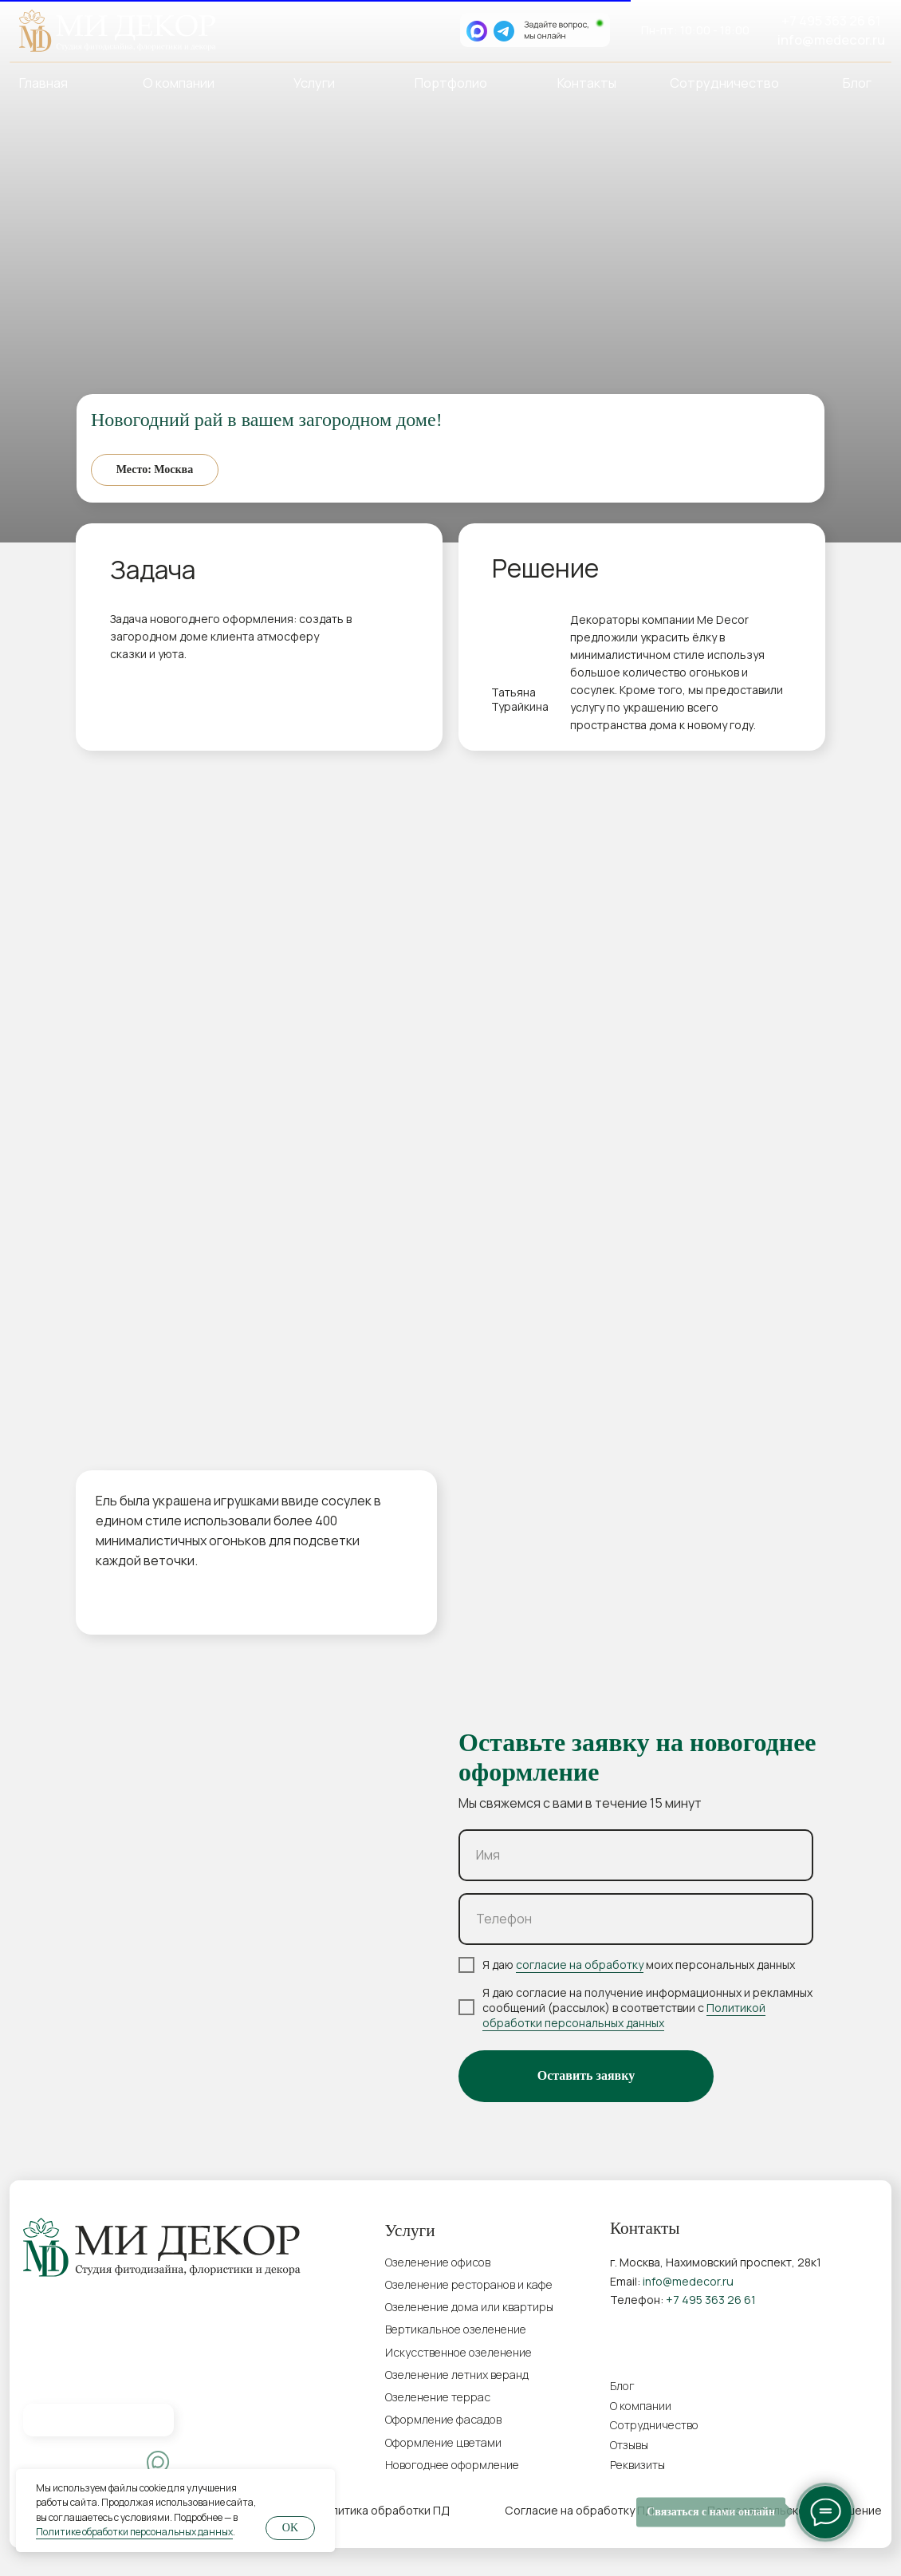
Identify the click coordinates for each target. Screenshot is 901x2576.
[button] (711, 2465)
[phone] (635, 1919)
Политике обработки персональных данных (134, 2532)
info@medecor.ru (831, 39)
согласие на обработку (579, 1964)
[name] (635, 1855)
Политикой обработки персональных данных (623, 2015)
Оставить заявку (586, 2075)
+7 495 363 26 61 (831, 20)
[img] (46, 2462)
